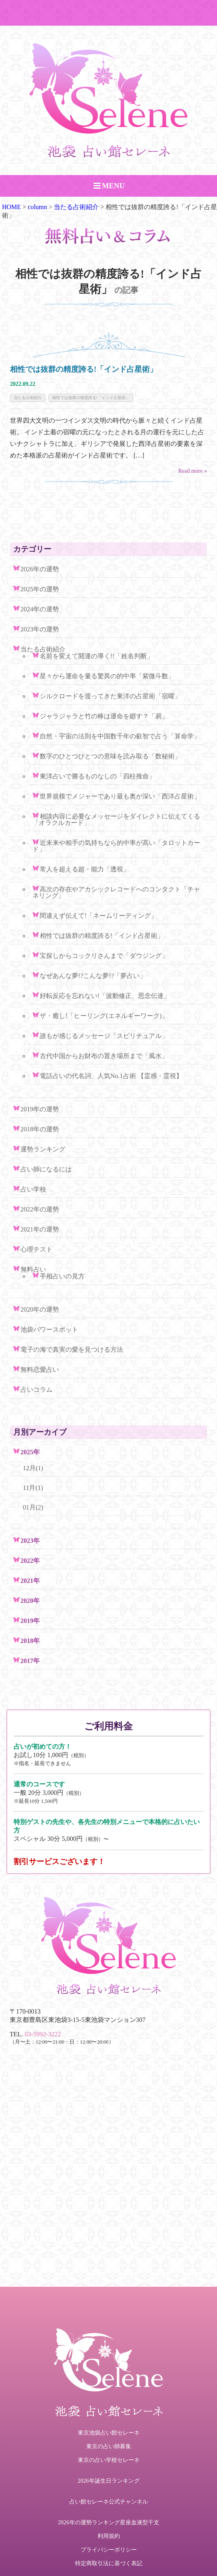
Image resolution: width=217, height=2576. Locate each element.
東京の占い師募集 (108, 2446)
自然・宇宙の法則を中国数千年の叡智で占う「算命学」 (120, 736)
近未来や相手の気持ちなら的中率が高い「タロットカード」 (116, 846)
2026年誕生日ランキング (109, 2481)
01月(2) (33, 1507)
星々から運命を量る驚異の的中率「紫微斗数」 (107, 676)
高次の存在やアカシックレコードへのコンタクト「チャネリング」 (116, 892)
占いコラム (36, 1389)
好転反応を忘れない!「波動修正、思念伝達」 (105, 995)
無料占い (33, 1269)
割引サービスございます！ (59, 1861)
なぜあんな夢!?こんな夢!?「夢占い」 (93, 975)
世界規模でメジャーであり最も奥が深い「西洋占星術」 (120, 796)
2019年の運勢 (39, 1109)
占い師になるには (46, 1169)
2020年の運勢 (39, 1309)
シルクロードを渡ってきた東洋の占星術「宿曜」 (110, 696)
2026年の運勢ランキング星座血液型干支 (108, 2523)
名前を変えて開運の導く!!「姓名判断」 (96, 656)
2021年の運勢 (39, 1229)
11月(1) (33, 1487)
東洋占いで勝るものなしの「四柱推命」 (97, 776)
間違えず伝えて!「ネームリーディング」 (98, 915)
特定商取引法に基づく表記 (108, 2563)
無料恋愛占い (39, 1369)
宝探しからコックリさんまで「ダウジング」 (104, 955)
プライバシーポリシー (109, 2550)
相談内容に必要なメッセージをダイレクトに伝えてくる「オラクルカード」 (116, 819)
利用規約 (108, 2536)
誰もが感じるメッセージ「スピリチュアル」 (104, 1035)
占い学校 (33, 1189)
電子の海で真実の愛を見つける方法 (71, 1349)
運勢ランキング (42, 1149)
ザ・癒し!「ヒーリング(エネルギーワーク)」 (104, 1015)
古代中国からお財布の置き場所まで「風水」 (104, 1055)
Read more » (192, 471)
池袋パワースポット (49, 1329)
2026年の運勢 (39, 569)
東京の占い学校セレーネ (109, 2460)
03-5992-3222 (42, 2034)
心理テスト (36, 1249)
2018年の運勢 (39, 1129)
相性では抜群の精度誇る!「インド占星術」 (83, 369)
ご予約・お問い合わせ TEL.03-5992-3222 (108, 13)
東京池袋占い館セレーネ (109, 2433)
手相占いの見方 (62, 1276)
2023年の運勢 (39, 629)
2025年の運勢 (39, 589)
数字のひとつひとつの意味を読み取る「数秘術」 (110, 756)
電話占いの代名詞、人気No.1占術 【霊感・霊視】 (111, 1075)
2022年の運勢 (39, 1209)
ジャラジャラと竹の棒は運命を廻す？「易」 (104, 716)
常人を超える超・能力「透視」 (85, 869)
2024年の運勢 (39, 609)
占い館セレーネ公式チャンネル (108, 2502)
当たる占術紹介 (28, 397)
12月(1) (33, 1468)
